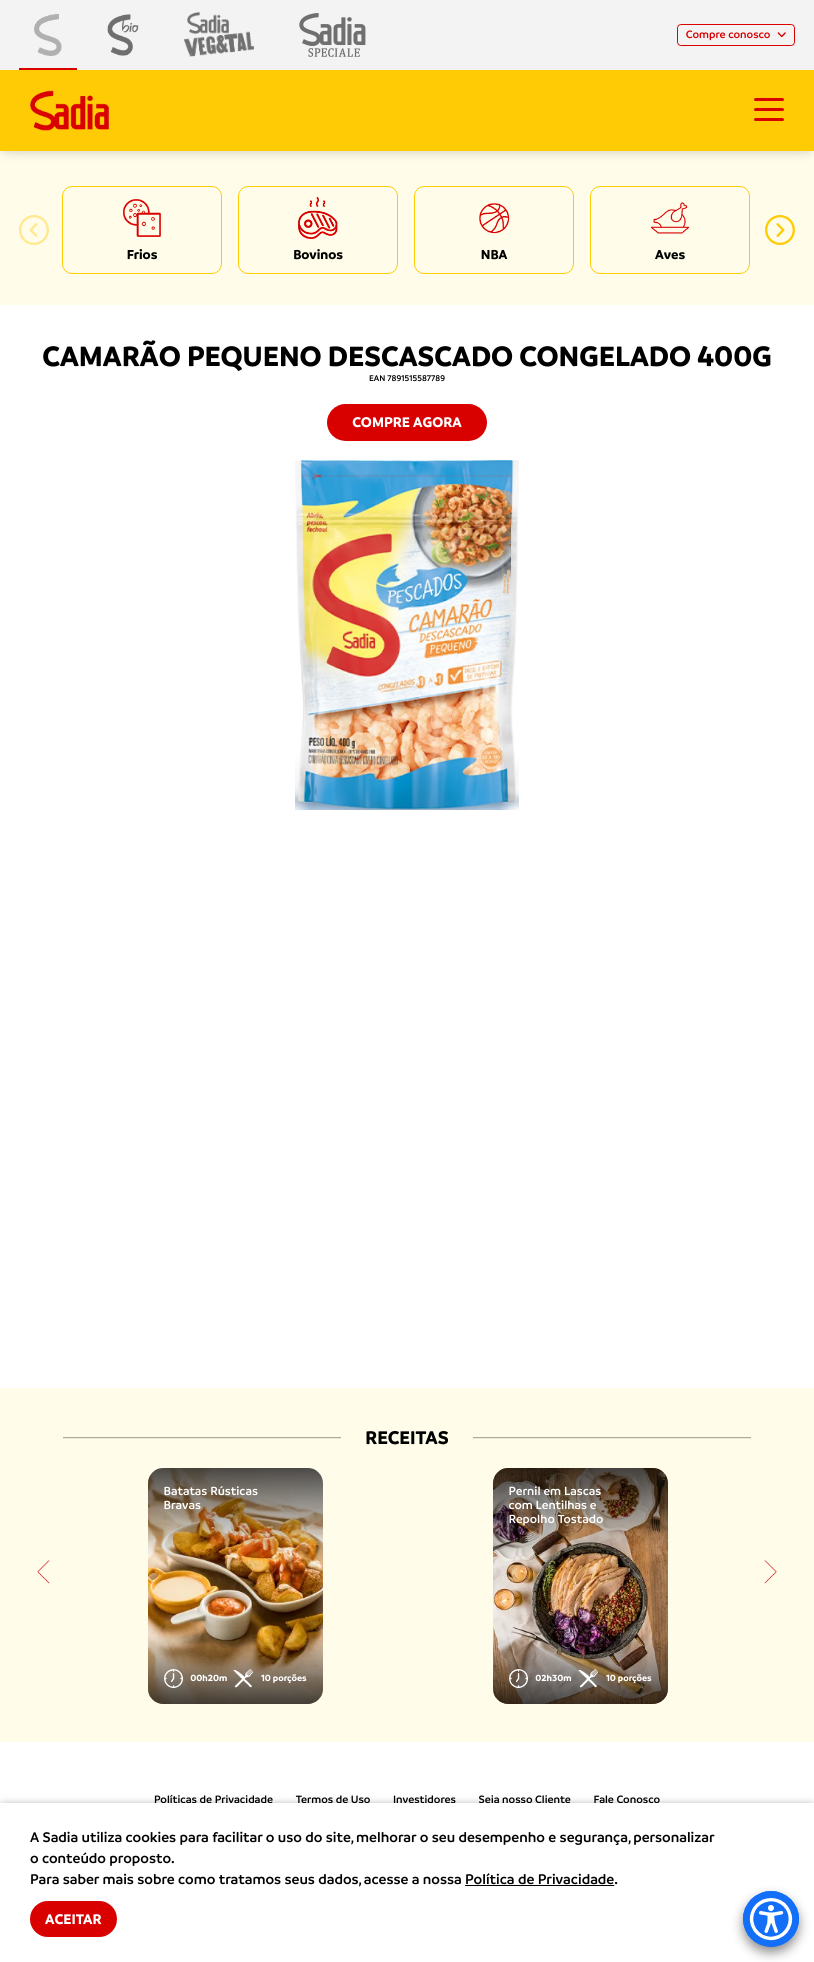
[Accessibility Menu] (771, 1919)
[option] (142, 230)
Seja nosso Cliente (525, 1799)
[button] (34, 230)
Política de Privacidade (539, 1880)
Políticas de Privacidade (213, 1799)
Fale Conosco (627, 1799)
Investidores (424, 1799)
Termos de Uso (333, 1799)
